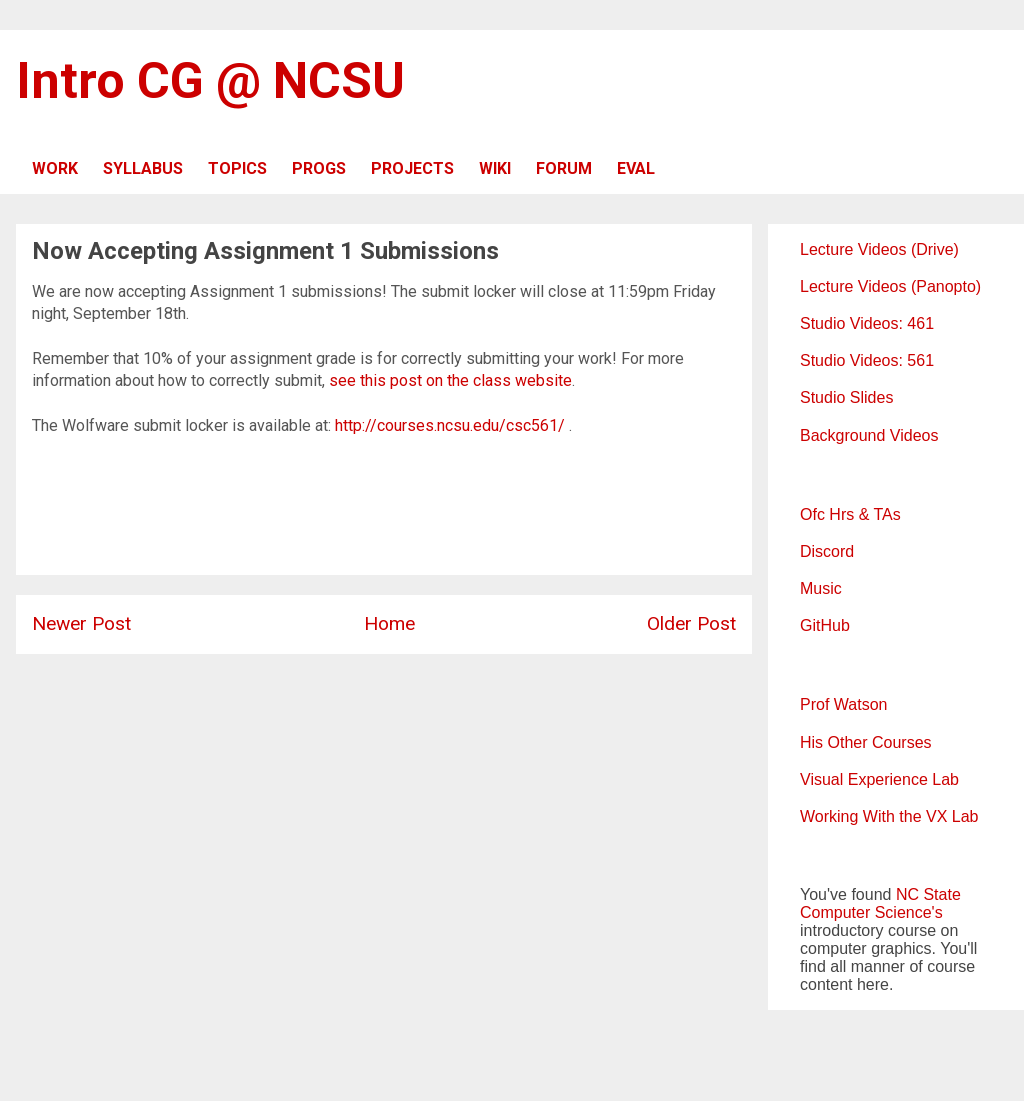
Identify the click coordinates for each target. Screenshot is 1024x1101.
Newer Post (81, 623)
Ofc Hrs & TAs (850, 514)
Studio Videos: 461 (867, 323)
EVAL (636, 168)
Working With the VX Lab (889, 816)
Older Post (691, 623)
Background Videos (869, 435)
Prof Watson (843, 704)
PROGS (319, 168)
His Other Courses (866, 742)
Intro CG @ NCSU (210, 81)
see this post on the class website (450, 380)
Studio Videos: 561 (867, 360)
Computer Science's (871, 912)
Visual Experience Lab (879, 779)
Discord (827, 551)
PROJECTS (412, 168)
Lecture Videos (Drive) (879, 249)
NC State (928, 894)
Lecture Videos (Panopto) (890, 286)
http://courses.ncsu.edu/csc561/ (450, 425)
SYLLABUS (143, 168)
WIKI (495, 168)
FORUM (564, 168)
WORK (55, 168)
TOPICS (237, 168)
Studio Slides (846, 397)
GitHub (825, 625)
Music (821, 588)
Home (389, 623)
